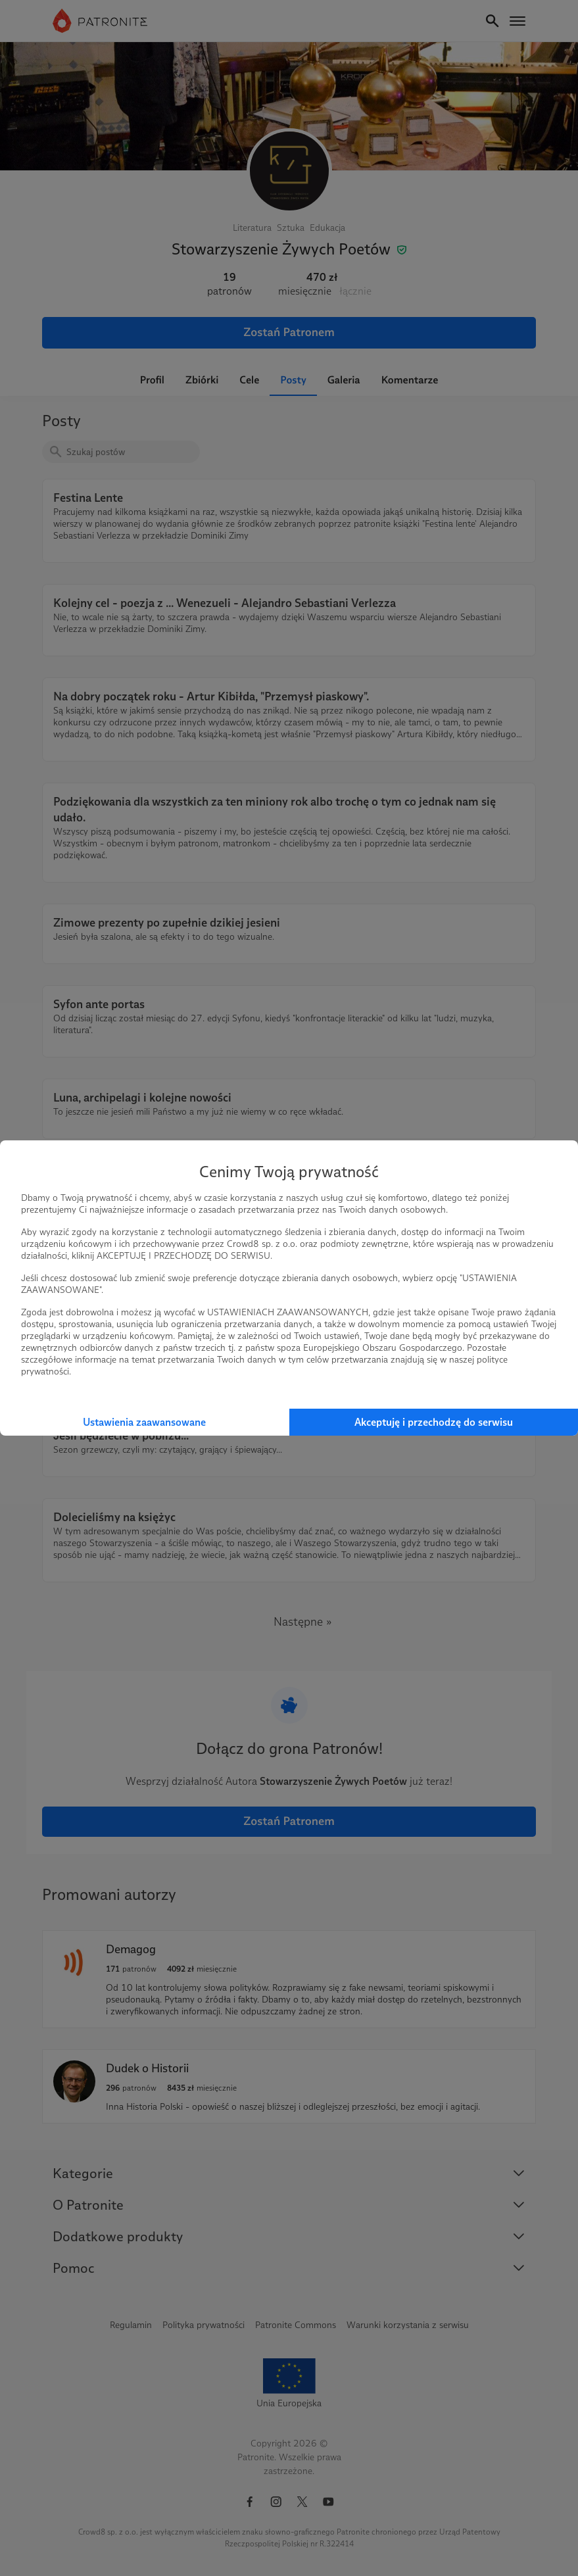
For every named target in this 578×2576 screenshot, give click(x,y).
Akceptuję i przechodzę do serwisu (433, 1422)
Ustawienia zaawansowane (144, 1422)
